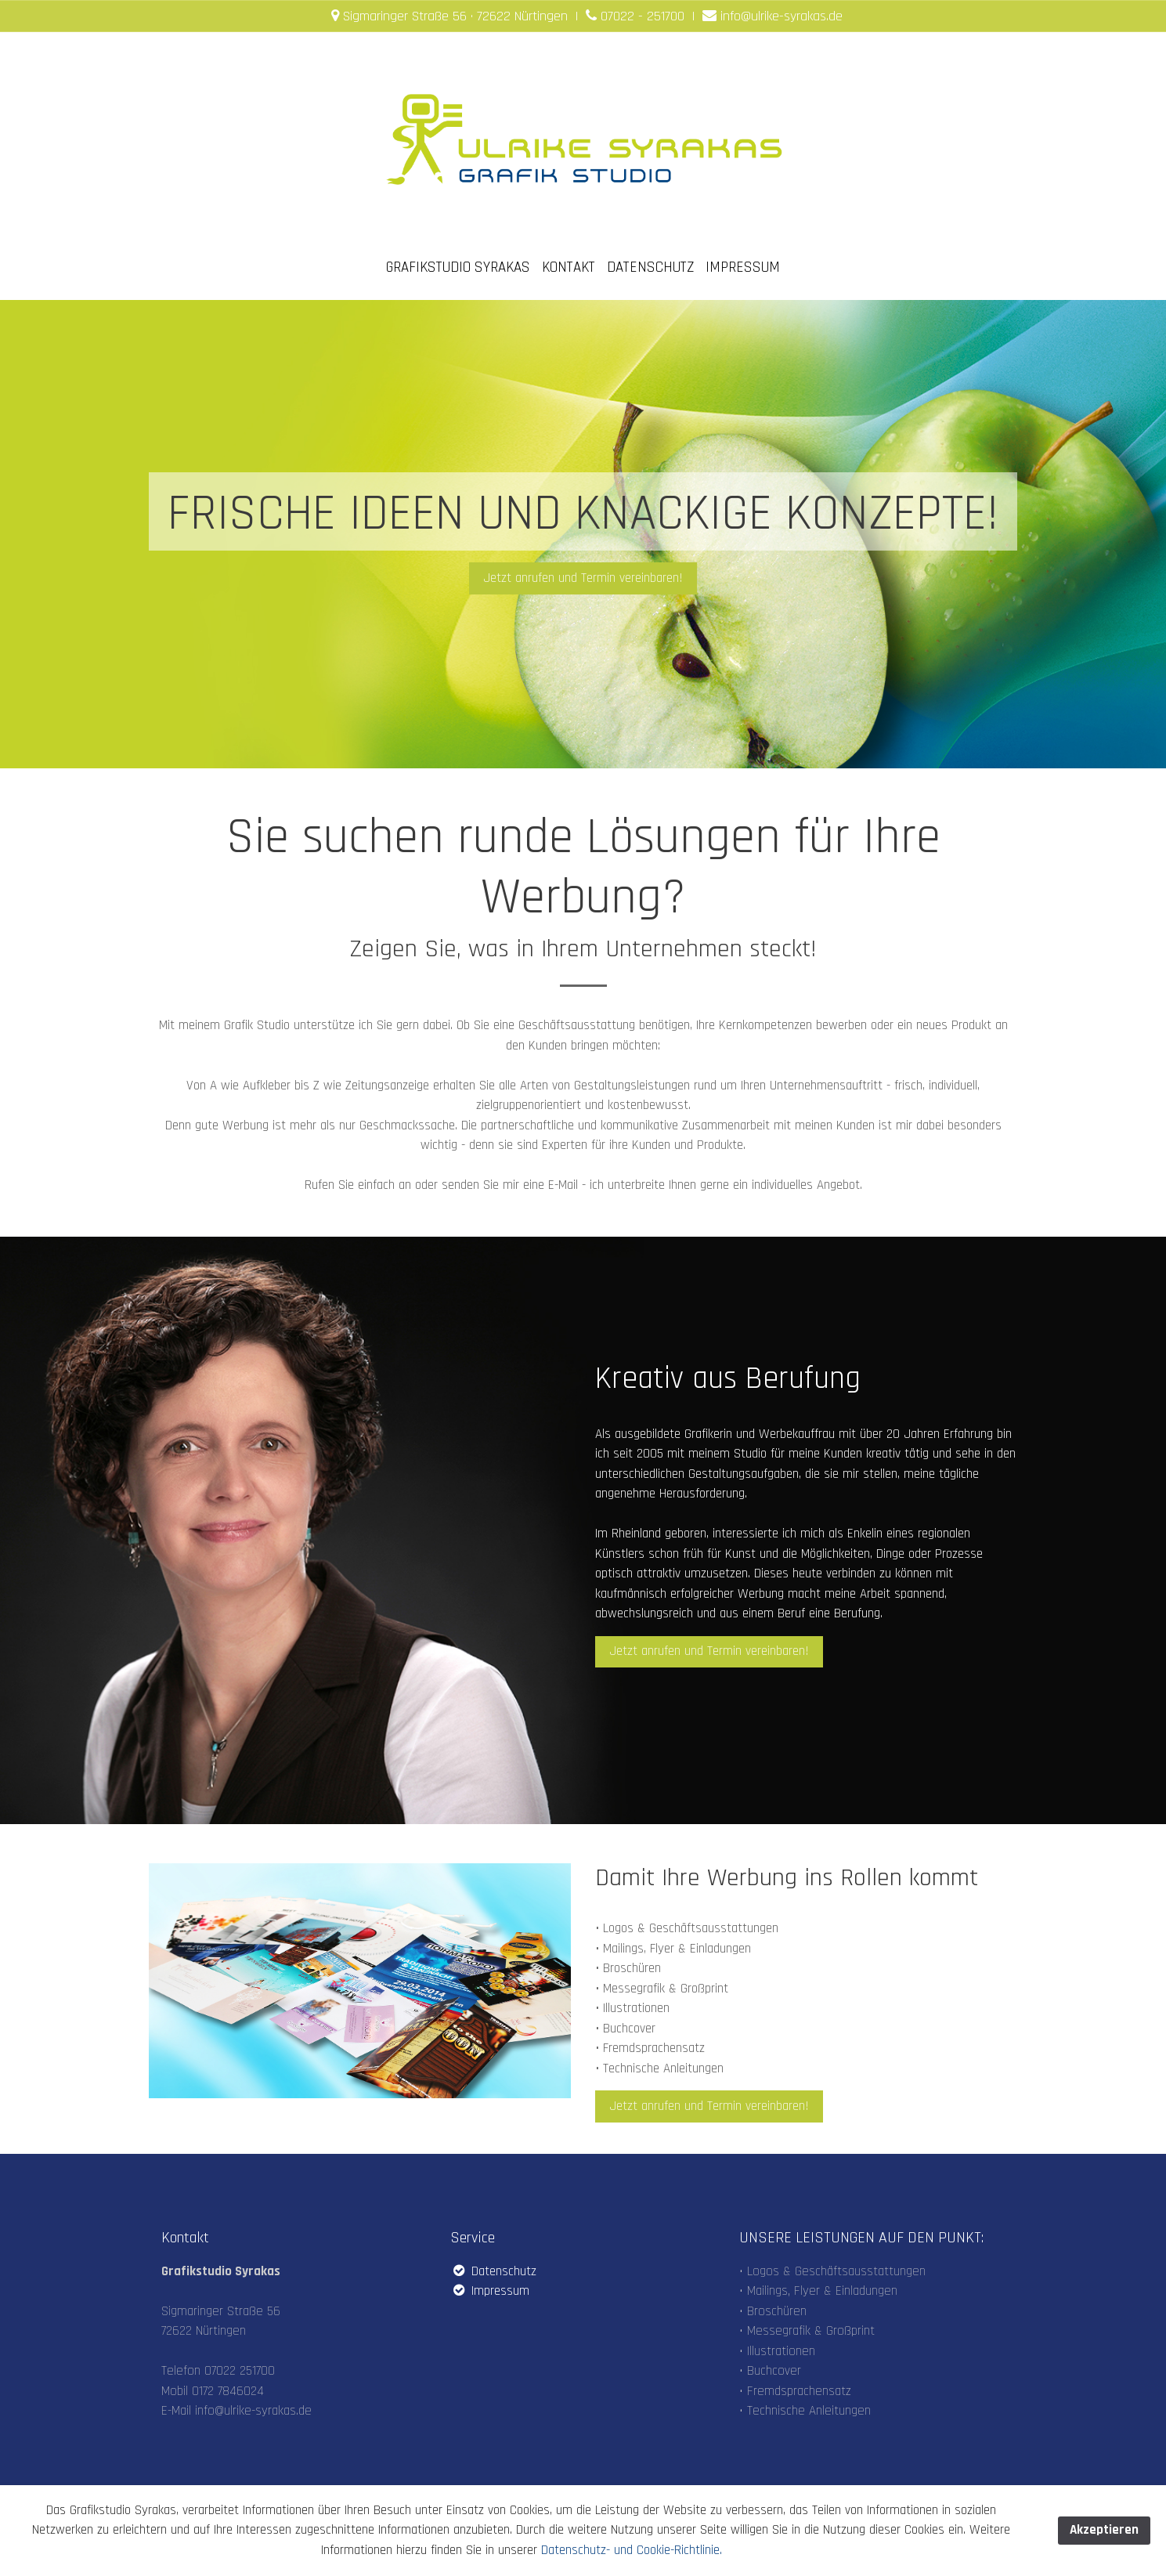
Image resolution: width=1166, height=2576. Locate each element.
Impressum (489, 2291)
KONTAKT (568, 267)
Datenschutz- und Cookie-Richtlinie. (631, 2550)
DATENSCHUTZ (650, 267)
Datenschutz (493, 2271)
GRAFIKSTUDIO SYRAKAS (458, 267)
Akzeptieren (1104, 2529)
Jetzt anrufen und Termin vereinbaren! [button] (583, 578)
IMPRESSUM (743, 267)
